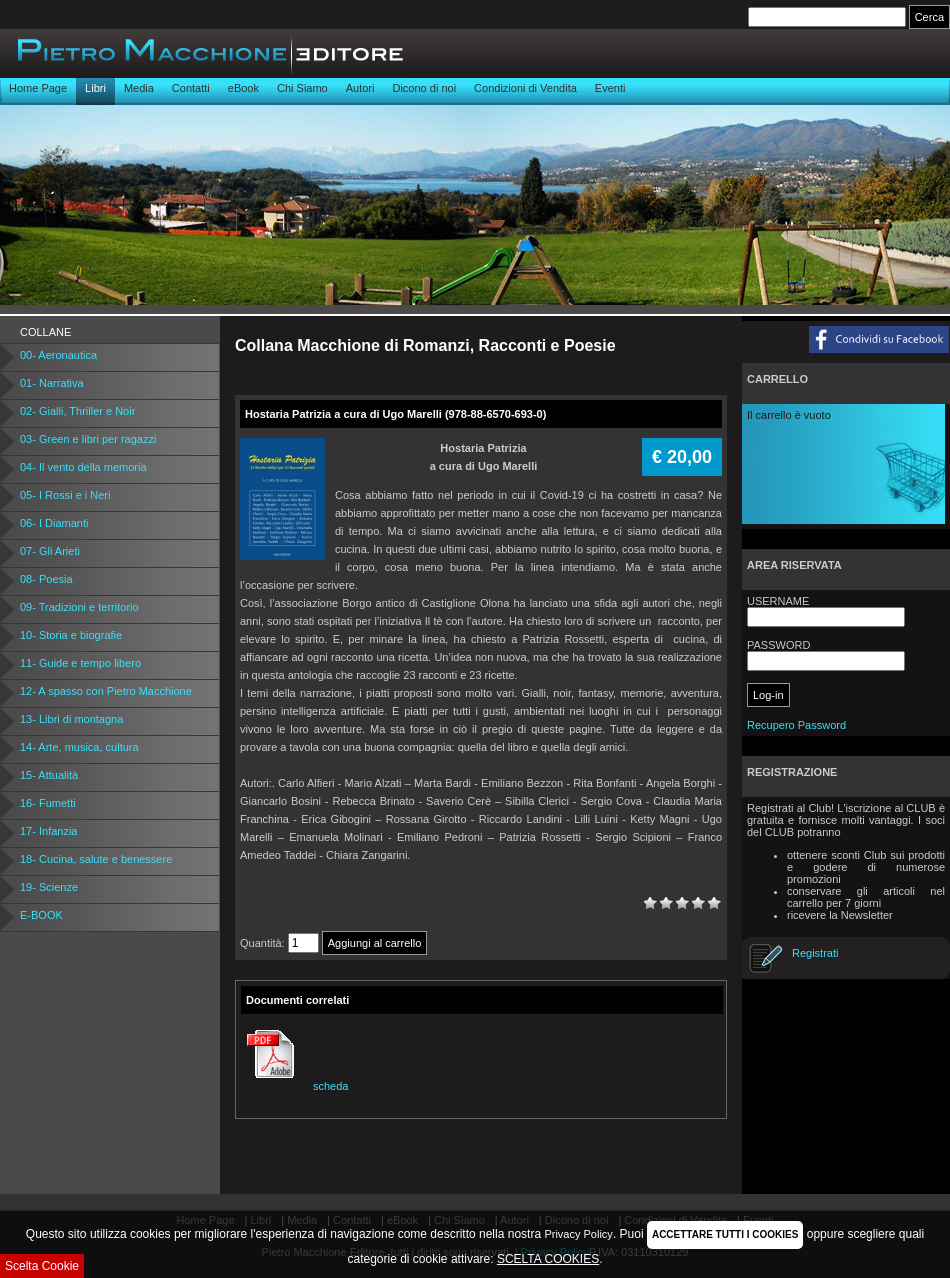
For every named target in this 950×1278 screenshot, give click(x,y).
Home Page (38, 88)
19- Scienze (49, 887)
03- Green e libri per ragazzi (88, 439)
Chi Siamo (302, 88)
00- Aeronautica (58, 355)
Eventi (610, 88)
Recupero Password (796, 725)
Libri (95, 88)
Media (139, 88)
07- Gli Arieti (50, 551)
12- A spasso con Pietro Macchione (106, 691)
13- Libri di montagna (71, 719)
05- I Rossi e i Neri (65, 495)
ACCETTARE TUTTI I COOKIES (725, 1234)
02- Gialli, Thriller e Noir (77, 411)
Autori (360, 88)
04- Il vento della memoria (83, 467)
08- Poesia (46, 579)
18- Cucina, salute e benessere (96, 859)
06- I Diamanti (54, 523)
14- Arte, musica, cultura (79, 747)
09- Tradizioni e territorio (79, 607)
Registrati (815, 953)
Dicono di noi (424, 88)
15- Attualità (49, 775)
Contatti (191, 88)
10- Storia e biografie (71, 635)
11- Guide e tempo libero (80, 663)
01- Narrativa (52, 383)
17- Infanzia (48, 831)
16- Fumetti (48, 803)
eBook (243, 88)
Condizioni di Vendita (525, 88)
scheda (294, 1086)
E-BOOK (41, 915)
